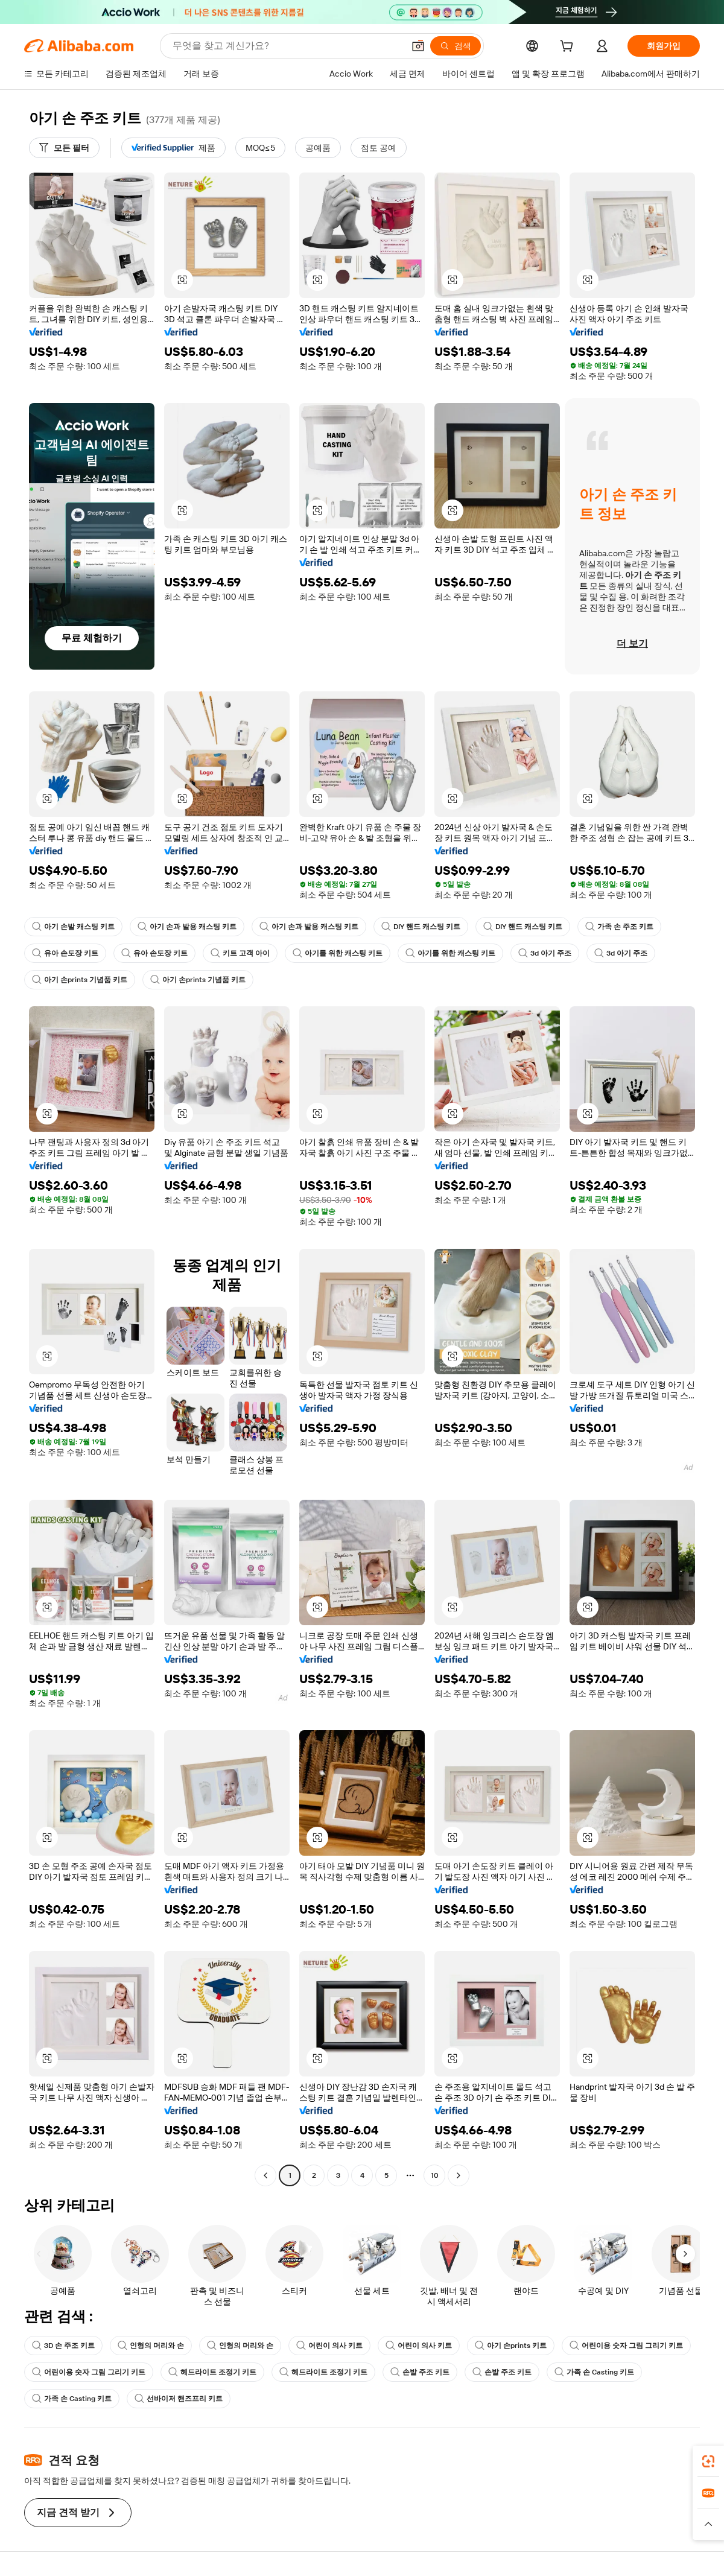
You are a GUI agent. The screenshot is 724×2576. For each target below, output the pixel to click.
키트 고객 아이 (240, 953)
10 (435, 2175)
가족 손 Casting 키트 (594, 2372)
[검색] (455, 46)
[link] (708, 2461)
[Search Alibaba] (287, 45)
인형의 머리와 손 (151, 2345)
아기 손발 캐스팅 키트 (73, 926)
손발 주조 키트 (419, 2372)
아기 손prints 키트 (511, 2345)
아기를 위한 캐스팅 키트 (338, 953)
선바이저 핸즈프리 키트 (179, 2398)
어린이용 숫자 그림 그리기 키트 (626, 2345)
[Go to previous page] (265, 2175)
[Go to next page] (458, 2175)
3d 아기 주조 (544, 953)
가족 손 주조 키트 (619, 926)
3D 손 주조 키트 (63, 2345)
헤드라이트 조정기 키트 (212, 2372)
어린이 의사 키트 (329, 2345)
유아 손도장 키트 (65, 953)
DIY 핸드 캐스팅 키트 (420, 926)
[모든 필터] (64, 148)
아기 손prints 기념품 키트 (79, 980)
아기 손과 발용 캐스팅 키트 (187, 926)
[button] (418, 46)
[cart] (569, 47)
